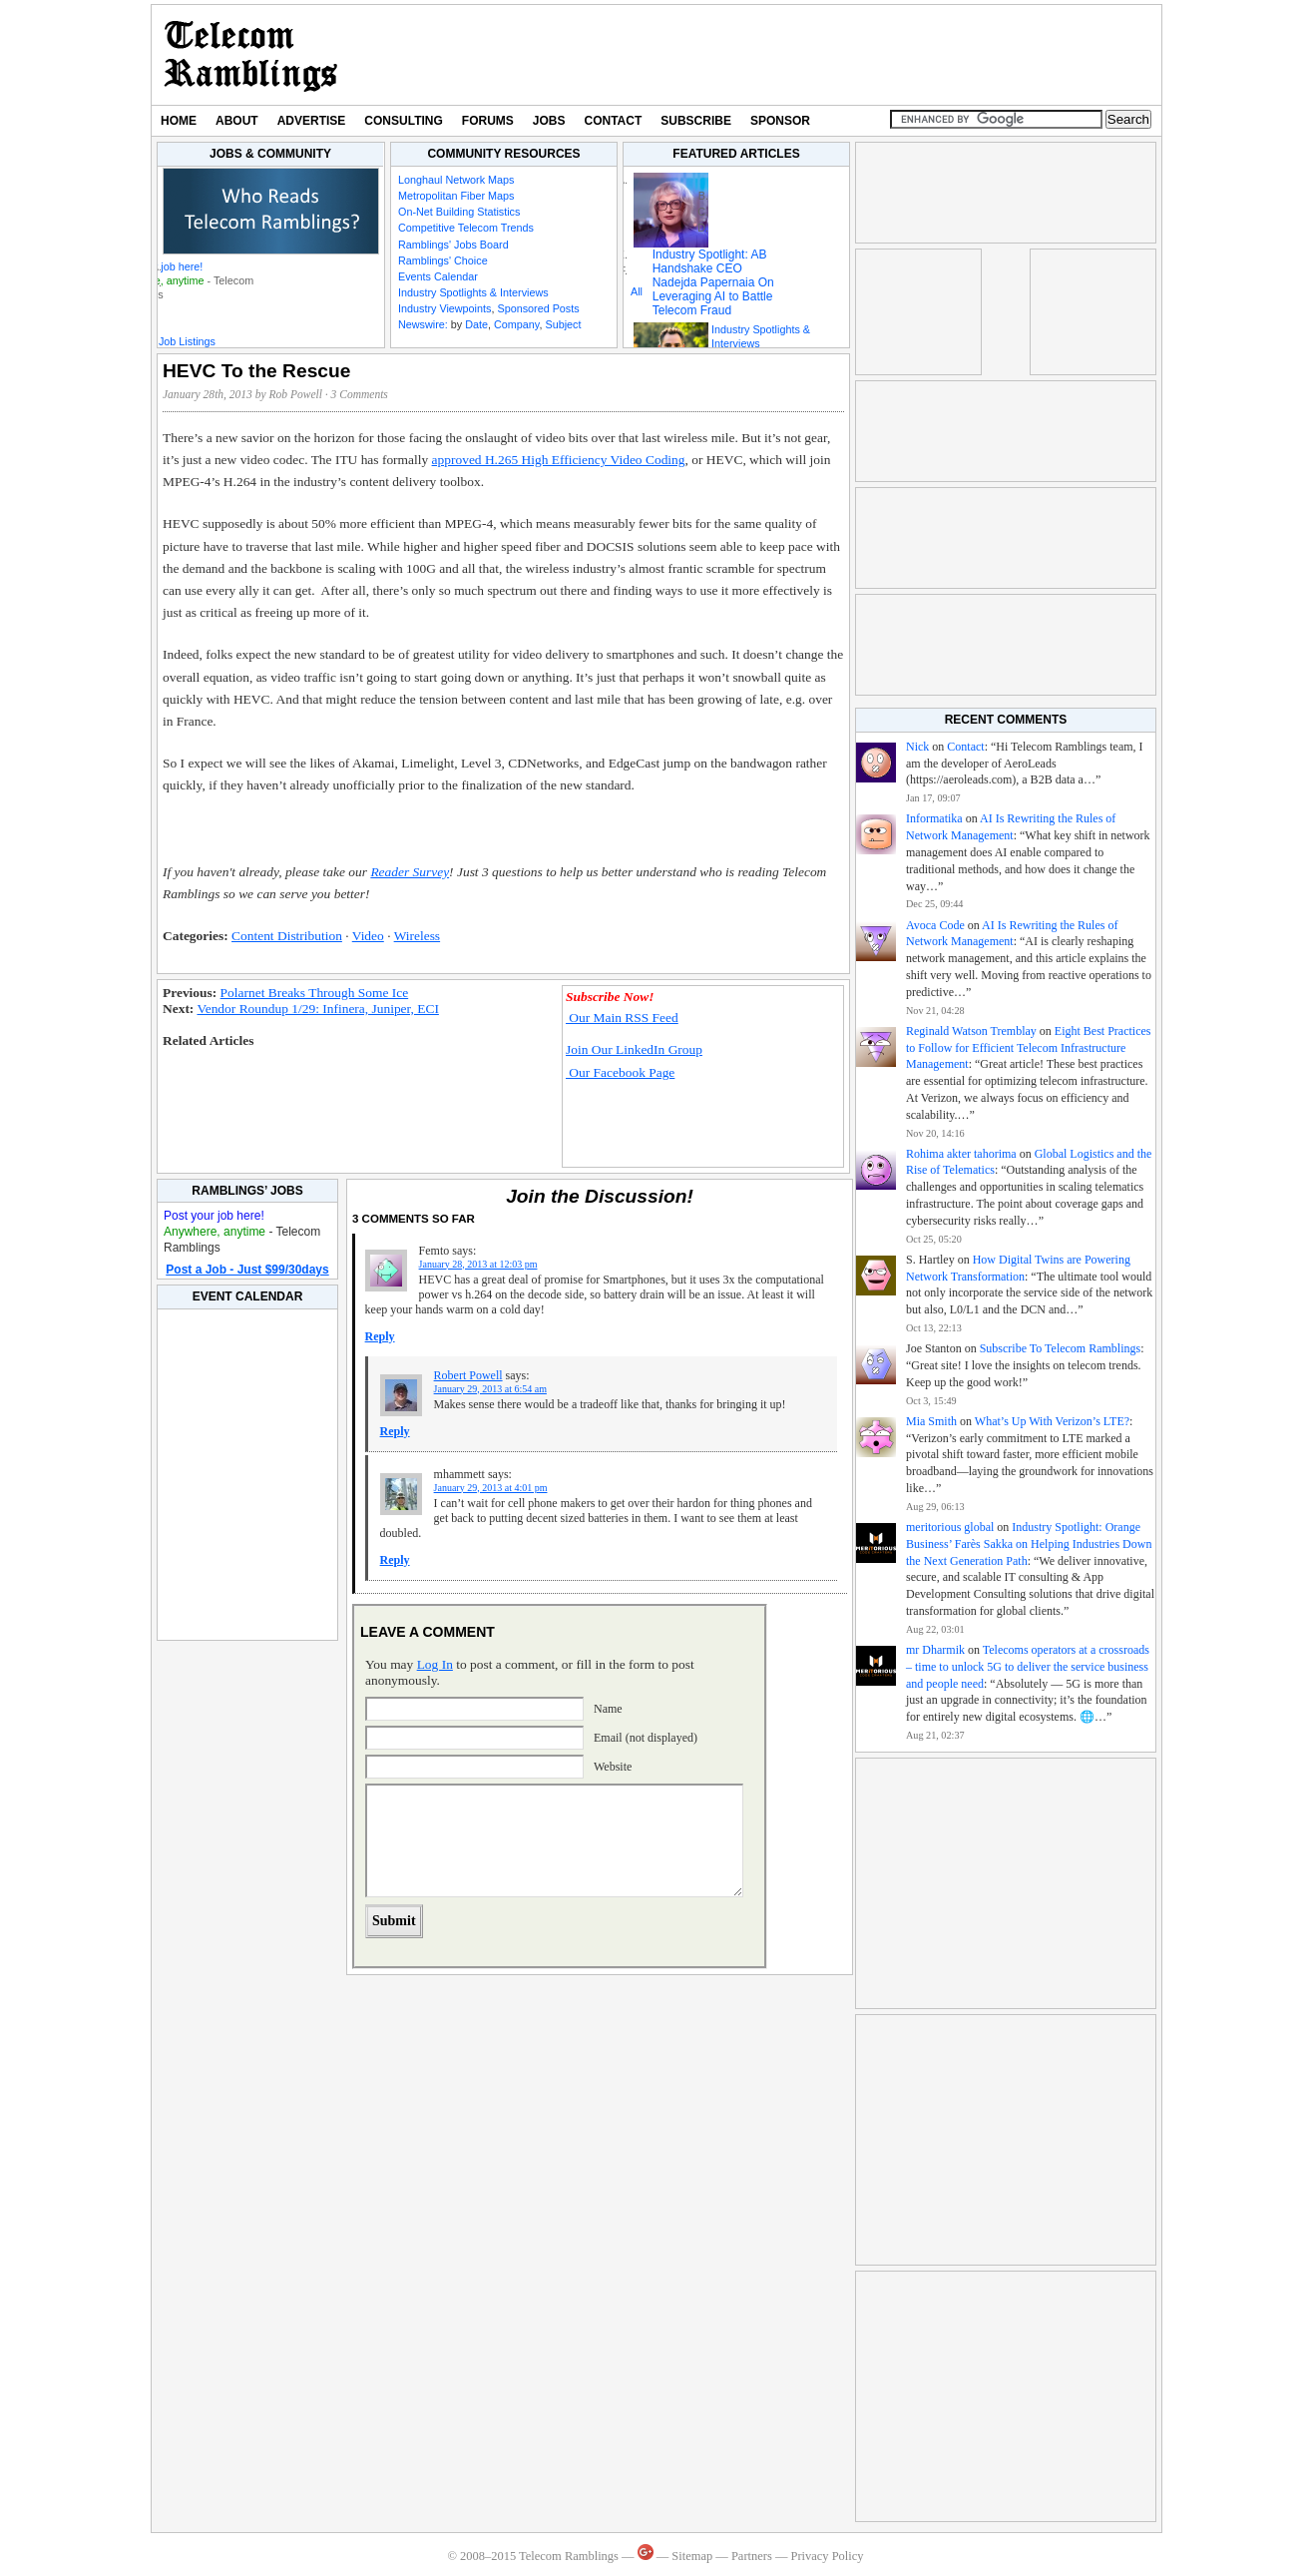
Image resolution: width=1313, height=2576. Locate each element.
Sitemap (691, 2556)
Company (516, 324)
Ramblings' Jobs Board (453, 245)
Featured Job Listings (164, 341)
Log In (435, 1664)
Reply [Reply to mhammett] (395, 1560)
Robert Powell (468, 1375)
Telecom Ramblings (251, 55)
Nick (917, 747)
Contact (614, 121)
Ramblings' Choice (443, 260)
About (237, 121)
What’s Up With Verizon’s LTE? (1052, 1421)
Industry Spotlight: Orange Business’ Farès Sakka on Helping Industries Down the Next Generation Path (1028, 1544)
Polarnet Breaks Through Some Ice (314, 992)
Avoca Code (935, 925)
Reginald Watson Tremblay (971, 1031)
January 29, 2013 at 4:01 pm (491, 1487)
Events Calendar (438, 276)
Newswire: (423, 324)
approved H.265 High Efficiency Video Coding (558, 459)
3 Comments (359, 394)
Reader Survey (409, 871)
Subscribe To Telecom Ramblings (1060, 1348)
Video (368, 935)
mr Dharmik (935, 1650)
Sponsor (780, 121)
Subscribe (695, 121)
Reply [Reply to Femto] (380, 1336)
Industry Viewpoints (444, 308)
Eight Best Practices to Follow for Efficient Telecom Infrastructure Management (1028, 1048)
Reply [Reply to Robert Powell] (395, 1431)
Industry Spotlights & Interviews (473, 292)
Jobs (549, 121)
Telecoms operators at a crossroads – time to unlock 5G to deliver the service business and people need (1027, 1667)
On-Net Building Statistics (459, 212)
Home (179, 121)
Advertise (311, 121)
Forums (488, 121)
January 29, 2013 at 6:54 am (490, 1388)
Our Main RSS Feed (622, 1017)
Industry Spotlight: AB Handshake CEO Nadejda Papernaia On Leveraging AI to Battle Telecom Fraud (713, 282)
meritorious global (950, 1527)
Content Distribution (286, 935)
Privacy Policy (826, 2556)
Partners (751, 2556)
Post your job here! (158, 266)
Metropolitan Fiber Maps (456, 196)
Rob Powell (295, 394)
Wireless (417, 935)
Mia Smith (931, 1421)
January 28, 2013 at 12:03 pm (478, 1264)
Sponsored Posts (538, 308)
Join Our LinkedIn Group (634, 1049)
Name (608, 1709)
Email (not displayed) (645, 1738)
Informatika (934, 818)
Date (476, 324)
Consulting (403, 121)
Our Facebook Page (620, 1072)
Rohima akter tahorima (961, 1154)
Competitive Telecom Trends (466, 228)
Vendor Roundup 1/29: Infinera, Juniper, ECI (317, 1008)
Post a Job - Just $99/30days (247, 1270)
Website (613, 1767)
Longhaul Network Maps (456, 180)
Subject (563, 324)
